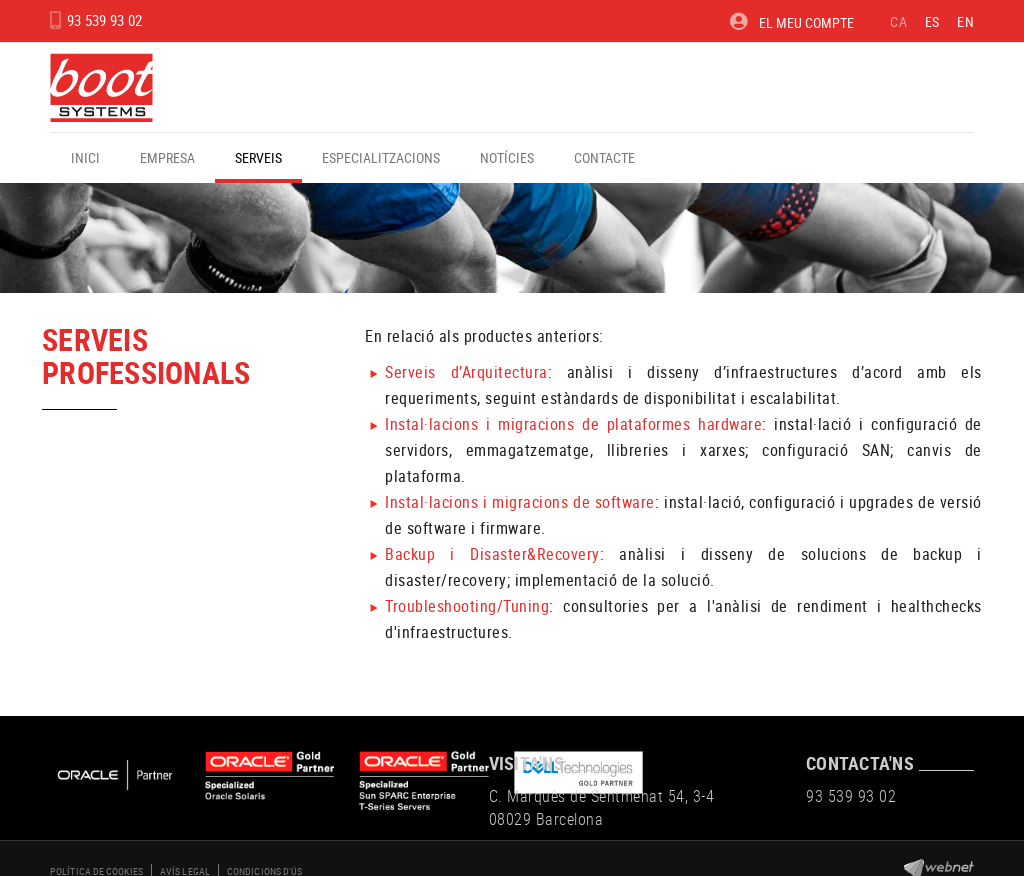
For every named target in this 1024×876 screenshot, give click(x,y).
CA (898, 21)
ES (932, 21)
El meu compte (792, 22)
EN (965, 21)
